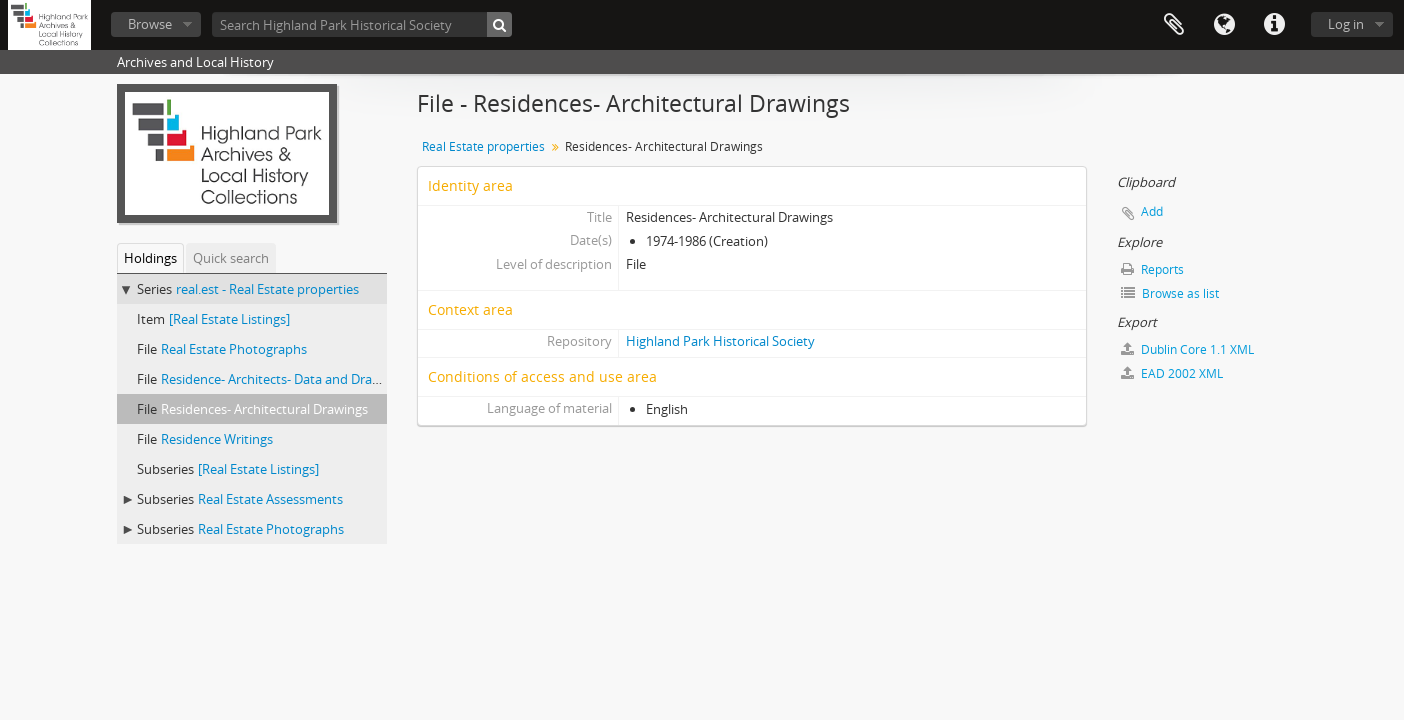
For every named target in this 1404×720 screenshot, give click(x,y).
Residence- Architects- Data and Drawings (283, 379)
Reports (1152, 269)
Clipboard (1174, 25)
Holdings (150, 258)
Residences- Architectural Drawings (264, 409)
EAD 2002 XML (1172, 373)
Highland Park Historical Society (720, 341)
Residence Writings (217, 439)
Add (1152, 211)
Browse (150, 24)
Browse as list (1170, 293)
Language (1224, 25)
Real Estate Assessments (270, 499)
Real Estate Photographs (234, 349)
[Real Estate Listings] (229, 319)
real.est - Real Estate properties (267, 289)
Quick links (1274, 25)
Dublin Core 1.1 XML (1187, 349)
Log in (1346, 24)
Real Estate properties (483, 146)
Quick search (231, 258)
